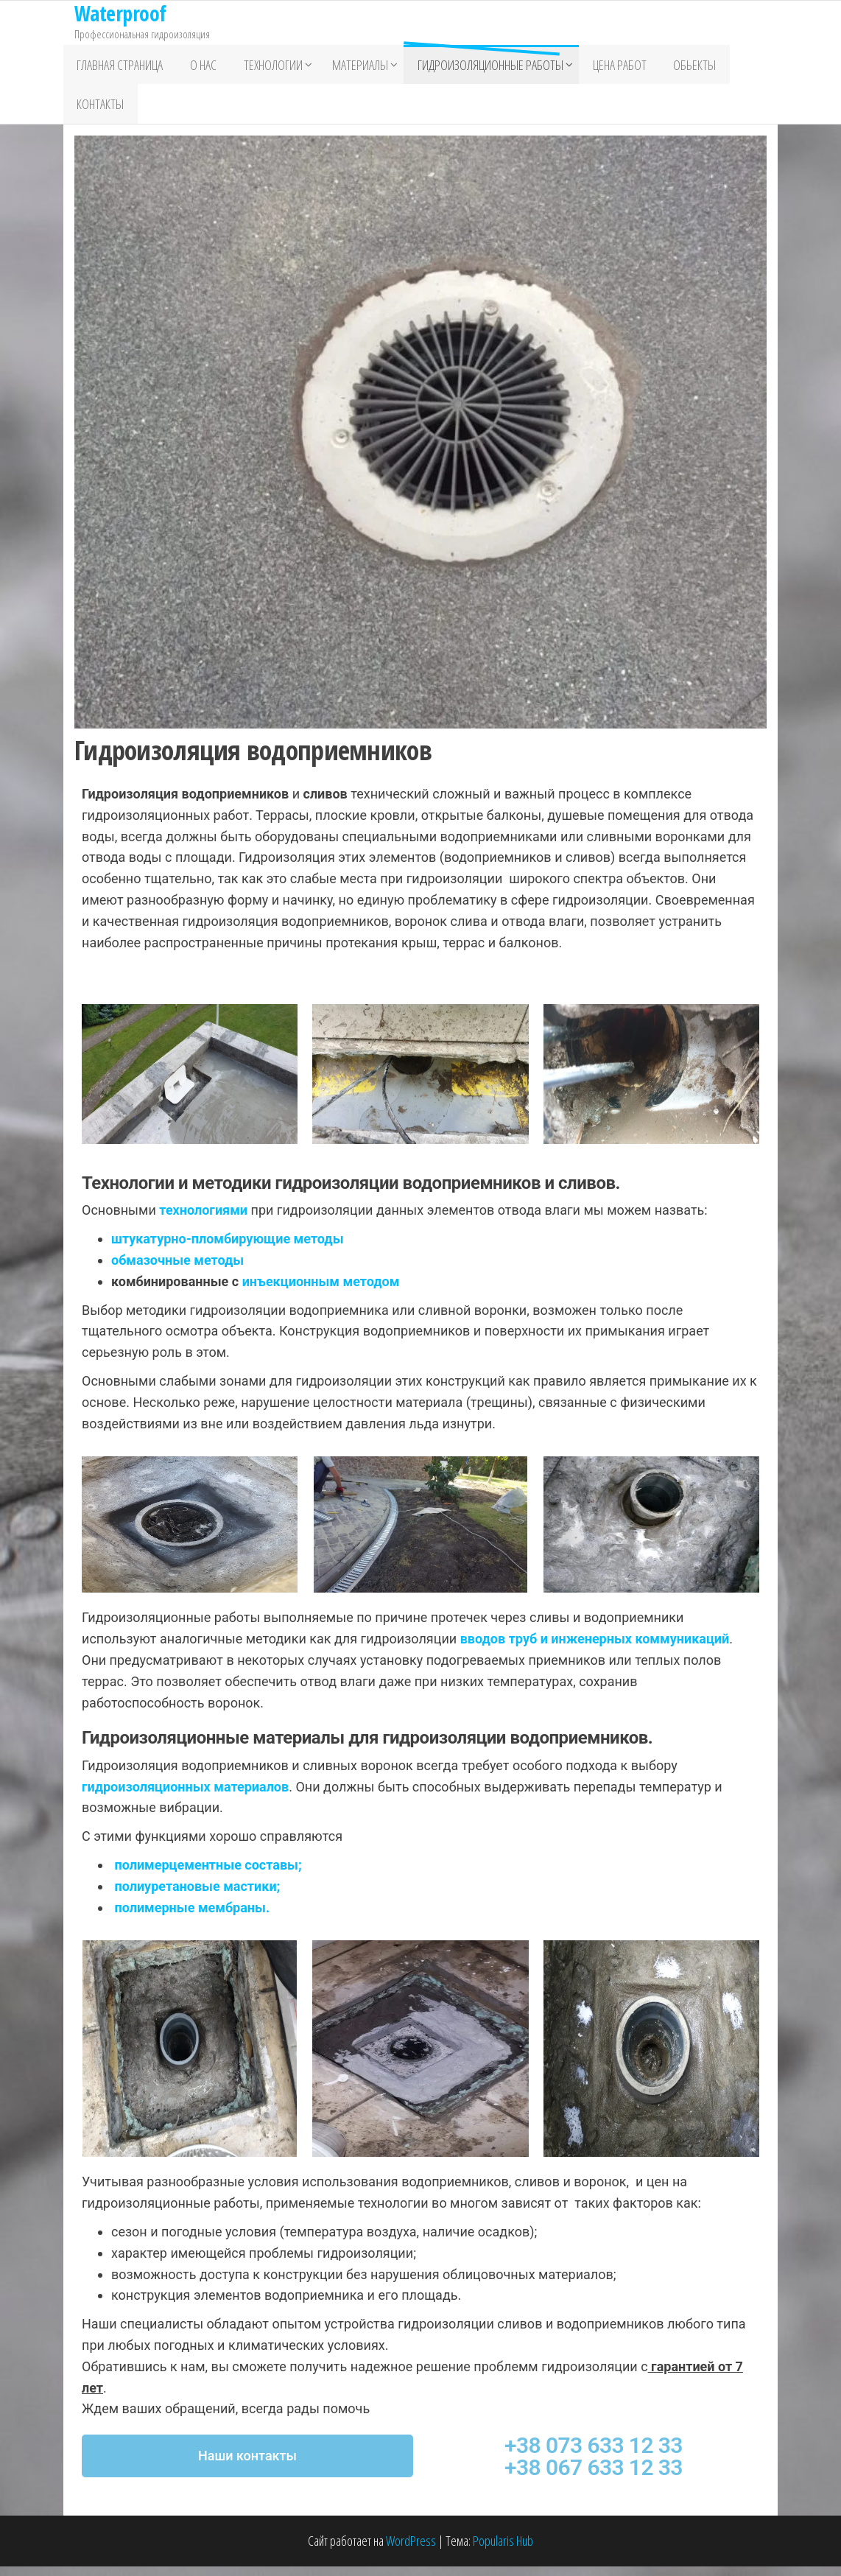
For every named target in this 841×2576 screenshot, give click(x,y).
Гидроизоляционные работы (478, 67)
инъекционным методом (321, 1291)
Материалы (348, 67)
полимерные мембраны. (192, 1917)
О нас (196, 67)
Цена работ (607, 67)
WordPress (411, 2551)
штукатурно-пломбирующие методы (227, 1249)
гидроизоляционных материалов (185, 1796)
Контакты (98, 111)
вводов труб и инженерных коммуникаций (595, 1649)
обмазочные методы (177, 1269)
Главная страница (117, 67)
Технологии (260, 67)
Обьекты (677, 67)
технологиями (204, 1220)
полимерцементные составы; (207, 1874)
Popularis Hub (503, 2551)
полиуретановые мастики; (197, 1895)
